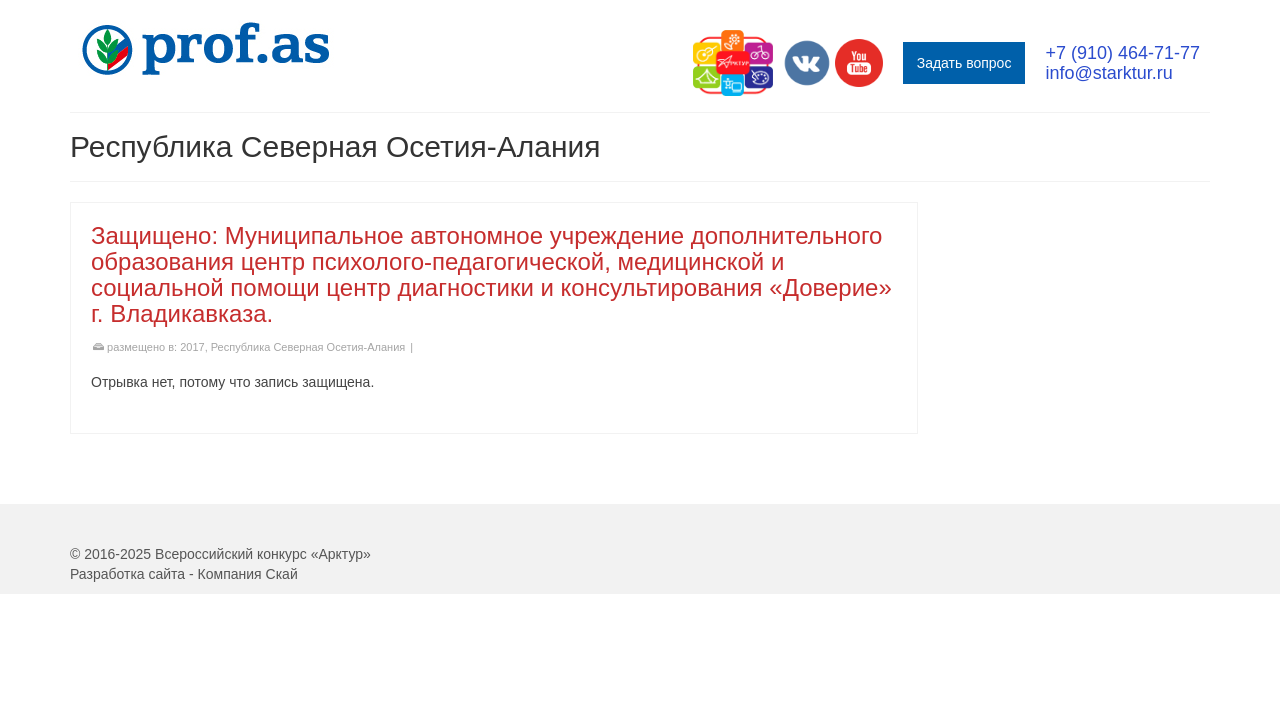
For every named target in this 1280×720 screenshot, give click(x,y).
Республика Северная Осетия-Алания (308, 407)
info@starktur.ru (1108, 73)
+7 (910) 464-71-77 (1122, 53)
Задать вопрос (964, 63)
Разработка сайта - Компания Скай (184, 634)
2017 (192, 407)
